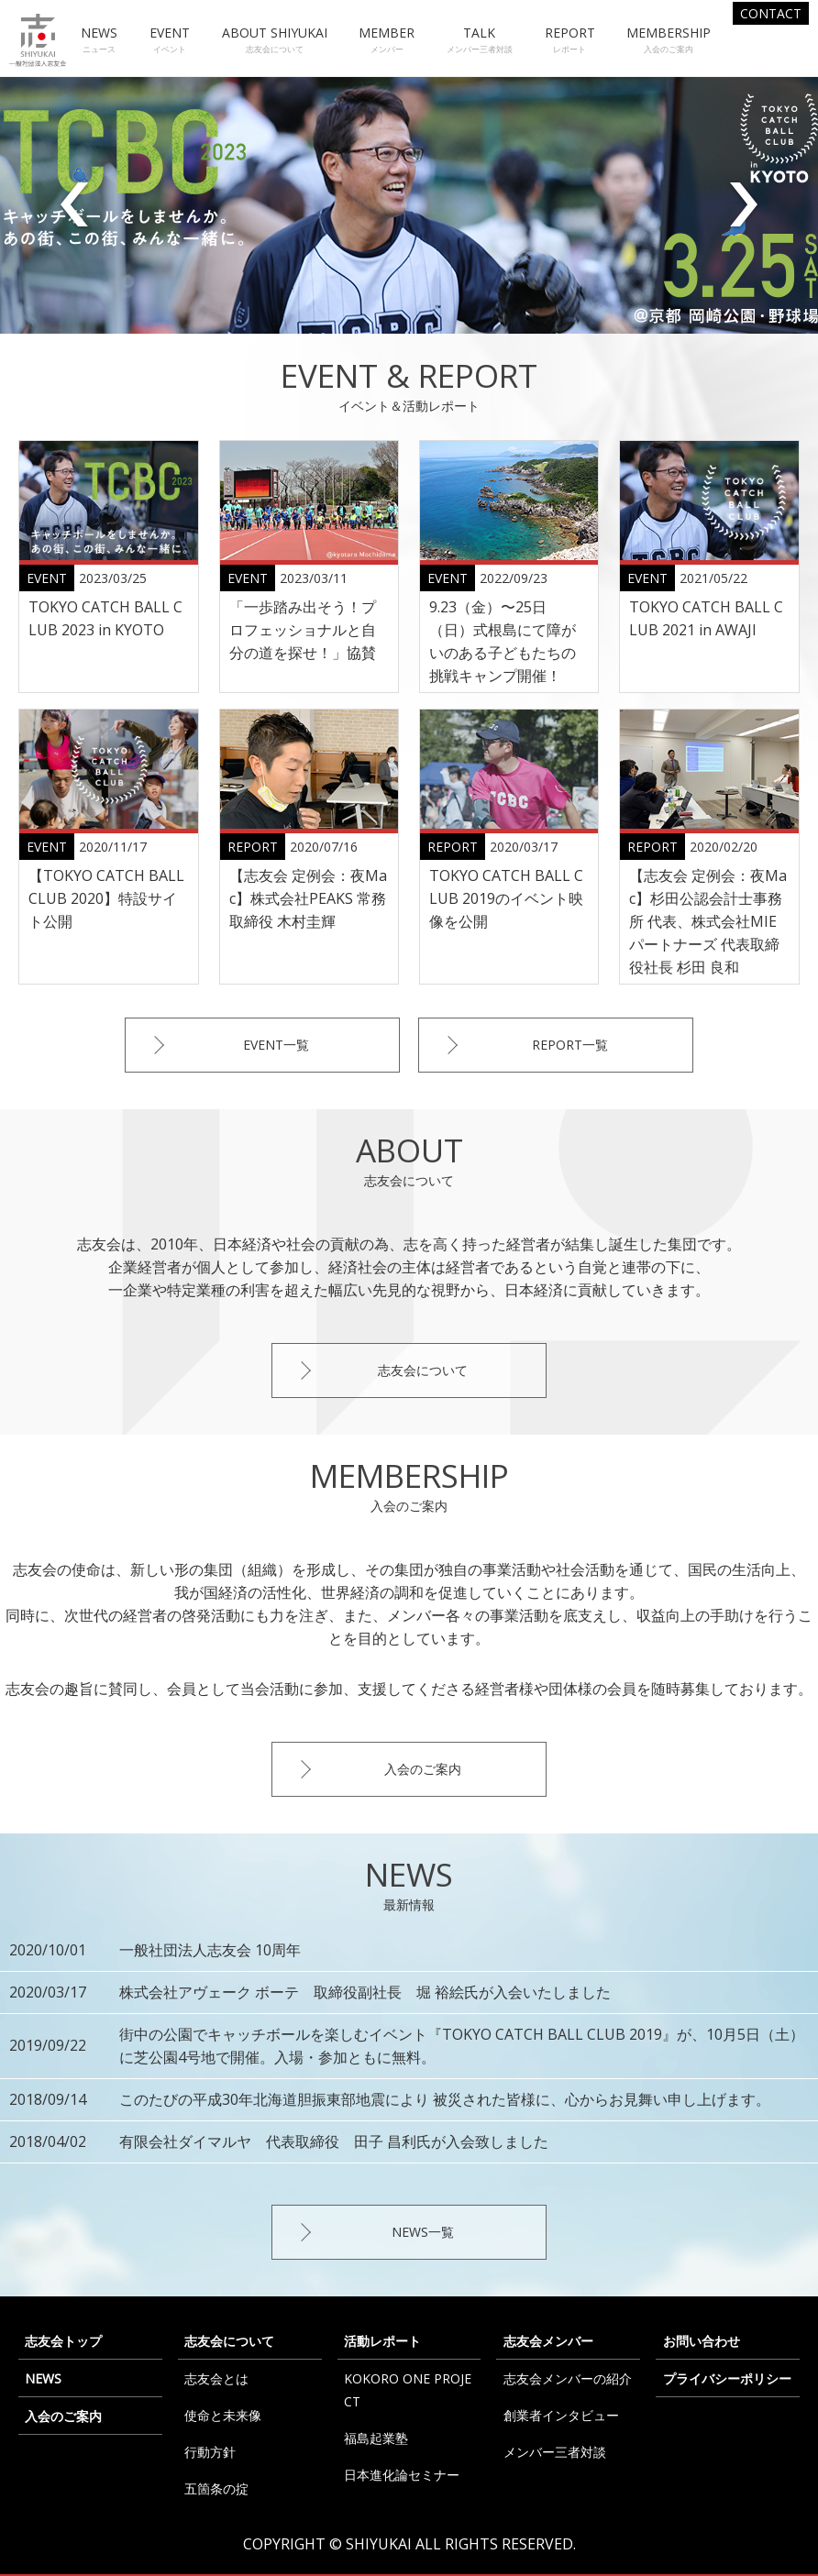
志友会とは (216, 2378)
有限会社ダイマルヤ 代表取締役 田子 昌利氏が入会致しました (333, 2141)
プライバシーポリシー (727, 2378)
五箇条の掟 (216, 2488)
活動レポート (382, 2341)
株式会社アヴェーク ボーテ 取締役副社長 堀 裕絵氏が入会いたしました (365, 1992)
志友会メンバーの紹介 (567, 2378)
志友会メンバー (548, 2341)
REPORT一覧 (570, 1044)
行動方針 (210, 2451)
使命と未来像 (222, 2415)
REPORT (570, 40)
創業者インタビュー (561, 2415)
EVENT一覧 (276, 1044)
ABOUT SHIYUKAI (274, 40)
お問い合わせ (701, 2341)
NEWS (99, 40)
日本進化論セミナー (401, 2474)
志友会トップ (63, 2341)
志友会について (423, 1370)
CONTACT (770, 13)
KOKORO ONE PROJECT (407, 2390)
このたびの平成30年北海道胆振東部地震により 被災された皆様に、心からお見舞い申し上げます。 (444, 2099)
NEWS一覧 (423, 2231)
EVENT (169, 40)
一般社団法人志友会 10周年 (210, 1950)
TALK (480, 40)
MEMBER (387, 40)
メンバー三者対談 (554, 2451)
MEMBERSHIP (668, 40)
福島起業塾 (376, 2438)
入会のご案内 (422, 1769)
